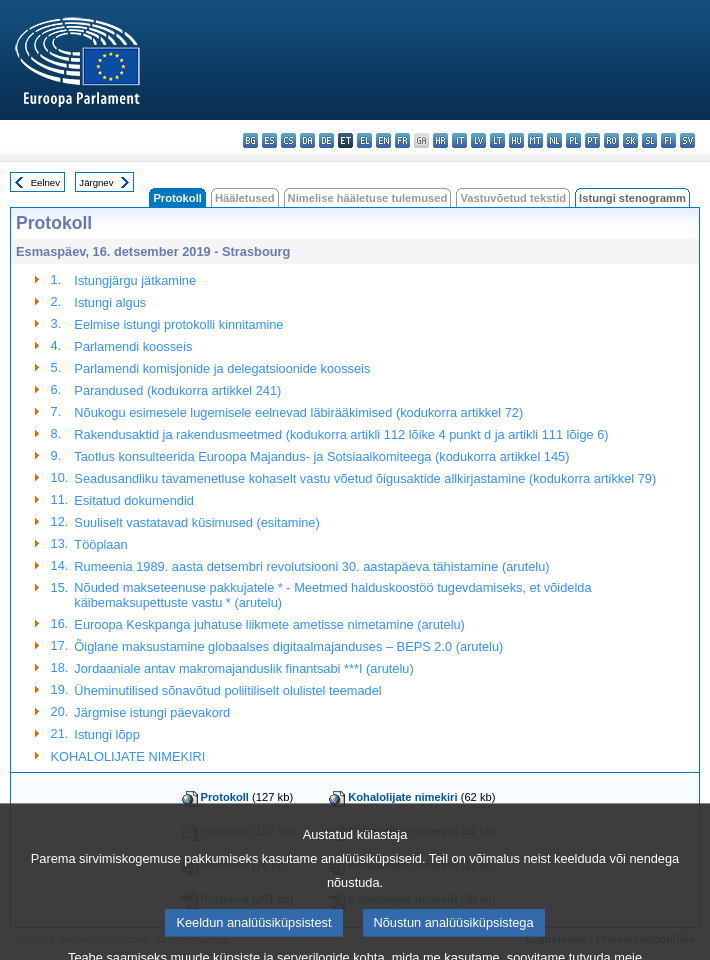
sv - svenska (687, 140)
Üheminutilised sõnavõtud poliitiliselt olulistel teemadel (227, 690)
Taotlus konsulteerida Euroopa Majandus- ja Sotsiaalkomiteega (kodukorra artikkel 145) (321, 456)
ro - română (611, 140)
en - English (383, 140)
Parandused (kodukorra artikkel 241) (177, 390)
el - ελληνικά (364, 140)
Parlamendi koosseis (133, 346)
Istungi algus (110, 302)
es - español (269, 140)
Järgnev (96, 182)
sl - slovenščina (649, 140)
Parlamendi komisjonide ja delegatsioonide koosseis (222, 368)
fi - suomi (668, 140)
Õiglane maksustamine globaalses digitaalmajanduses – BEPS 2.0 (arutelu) (288, 646)
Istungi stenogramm (632, 198)
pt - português (592, 140)
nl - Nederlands (554, 140)
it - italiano (459, 140)
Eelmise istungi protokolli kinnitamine (178, 324)
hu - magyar (516, 140)
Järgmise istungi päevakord (152, 712)
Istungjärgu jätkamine (135, 280)
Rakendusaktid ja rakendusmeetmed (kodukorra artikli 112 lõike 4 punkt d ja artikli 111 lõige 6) (341, 434)
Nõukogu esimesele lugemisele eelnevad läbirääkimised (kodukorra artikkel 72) (298, 412)
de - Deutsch (326, 140)
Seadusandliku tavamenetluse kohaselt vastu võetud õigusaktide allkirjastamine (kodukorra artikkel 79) (365, 478)
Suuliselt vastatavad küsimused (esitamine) (196, 522)
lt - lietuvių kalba (497, 140)
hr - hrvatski (440, 140)
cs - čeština (288, 140)
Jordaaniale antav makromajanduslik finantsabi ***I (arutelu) (243, 668)
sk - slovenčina (630, 140)
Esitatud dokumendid (134, 500)
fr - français (402, 140)
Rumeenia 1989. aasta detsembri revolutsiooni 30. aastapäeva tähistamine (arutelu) (311, 566)
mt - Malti (535, 140)
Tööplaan (100, 544)
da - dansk (307, 140)
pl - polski (573, 140)
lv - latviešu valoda (478, 140)
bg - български (250, 140)
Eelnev (45, 182)
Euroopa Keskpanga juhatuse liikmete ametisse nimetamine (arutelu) (269, 624)
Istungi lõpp (106, 734)
